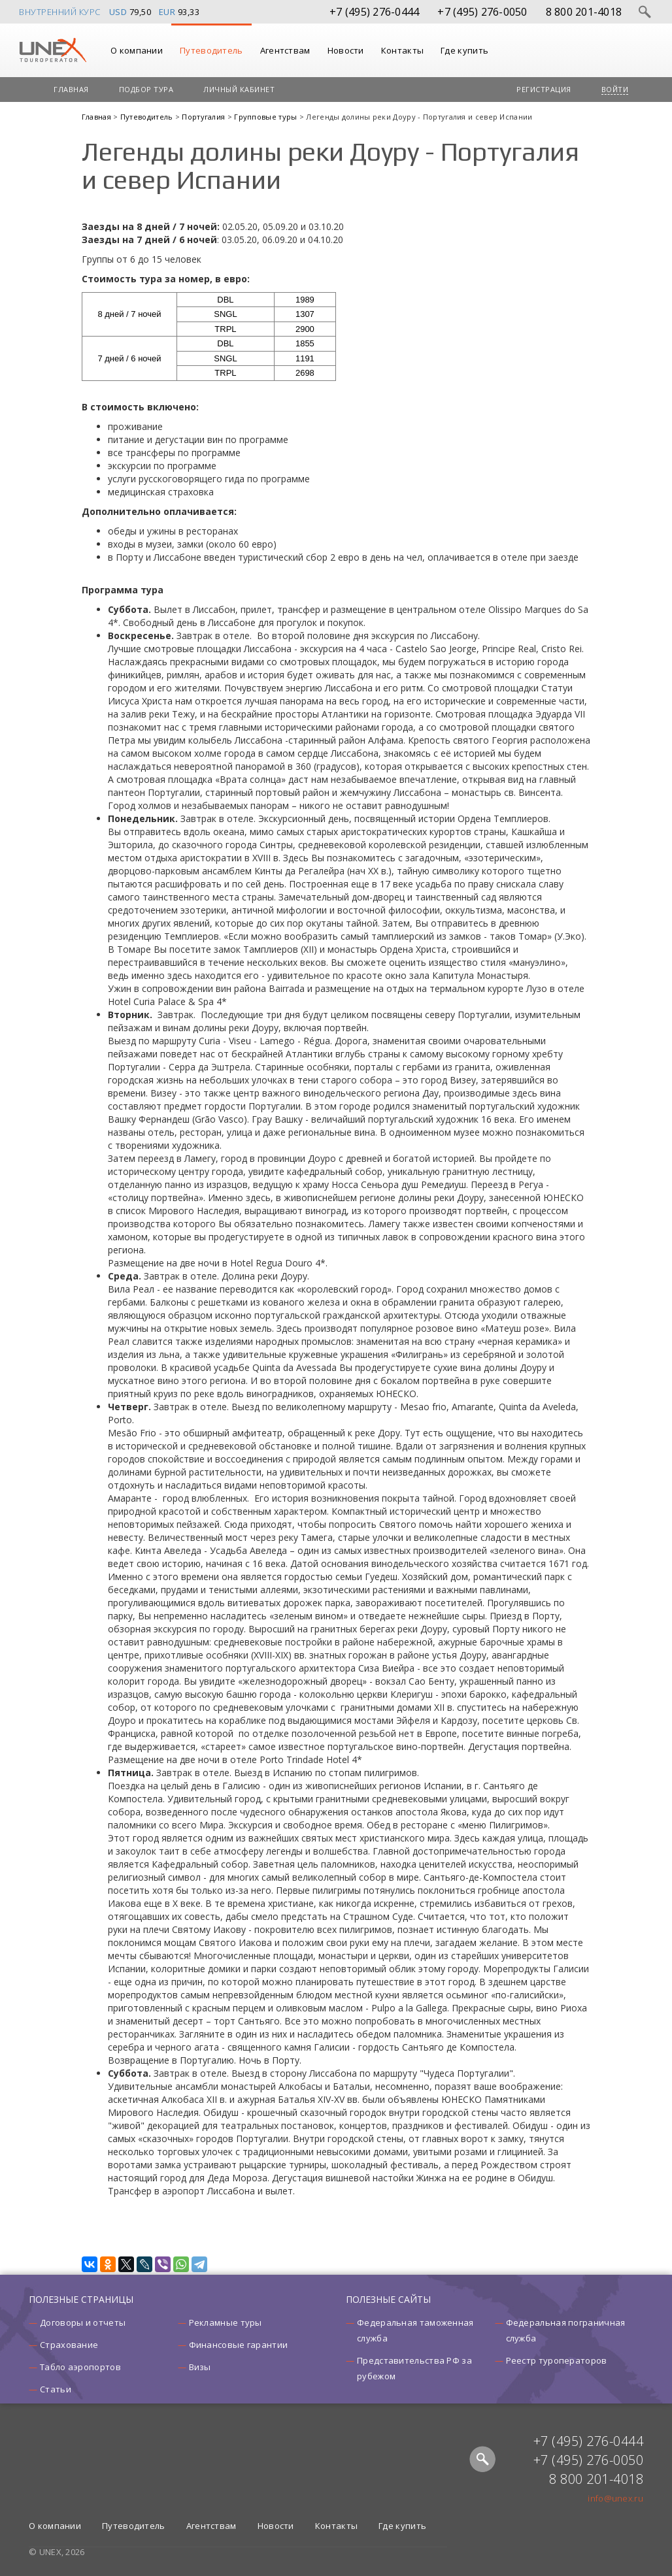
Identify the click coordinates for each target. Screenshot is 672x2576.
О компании (136, 50)
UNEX (52, 50)
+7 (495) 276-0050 (482, 12)
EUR (167, 12)
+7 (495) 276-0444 (374, 12)
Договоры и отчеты (83, 2322)
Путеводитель (211, 50)
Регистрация (543, 89)
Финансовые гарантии (238, 2345)
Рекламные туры (225, 2322)
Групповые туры (266, 117)
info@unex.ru (615, 2498)
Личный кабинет (239, 89)
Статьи (55, 2389)
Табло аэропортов (80, 2367)
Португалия (204, 117)
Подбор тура (146, 89)
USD (118, 12)
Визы (200, 2367)
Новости (346, 50)
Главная (71, 89)
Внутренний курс (60, 12)
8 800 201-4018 (584, 12)
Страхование (69, 2345)
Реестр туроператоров (556, 2360)
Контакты (402, 50)
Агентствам (285, 50)
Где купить (464, 50)
